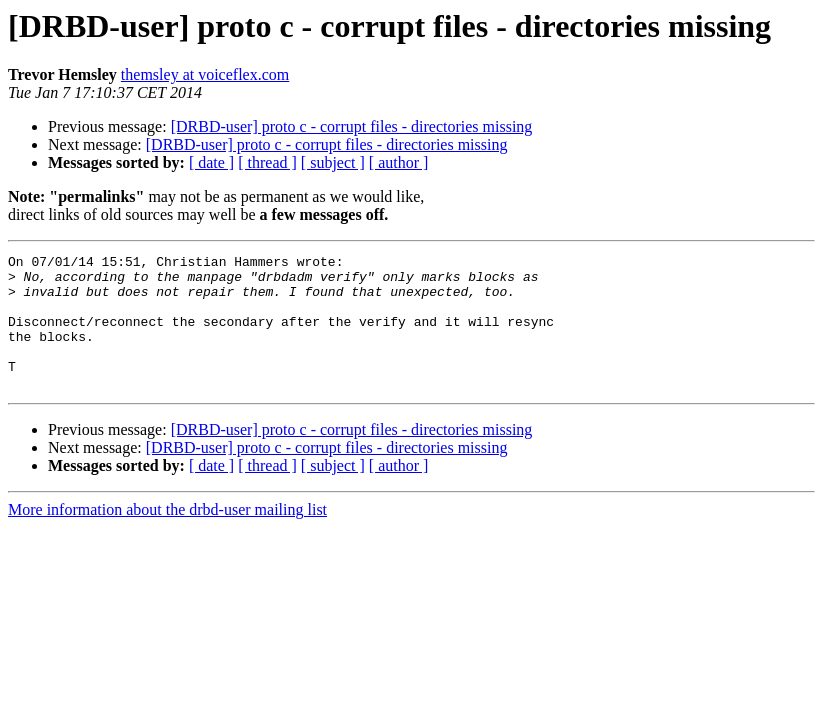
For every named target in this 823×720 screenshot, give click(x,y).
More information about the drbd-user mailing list (167, 536)
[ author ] (399, 162)
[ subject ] (333, 162)
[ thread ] (267, 162)
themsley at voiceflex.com (205, 74)
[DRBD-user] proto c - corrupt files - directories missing (352, 126)
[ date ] (211, 162)
